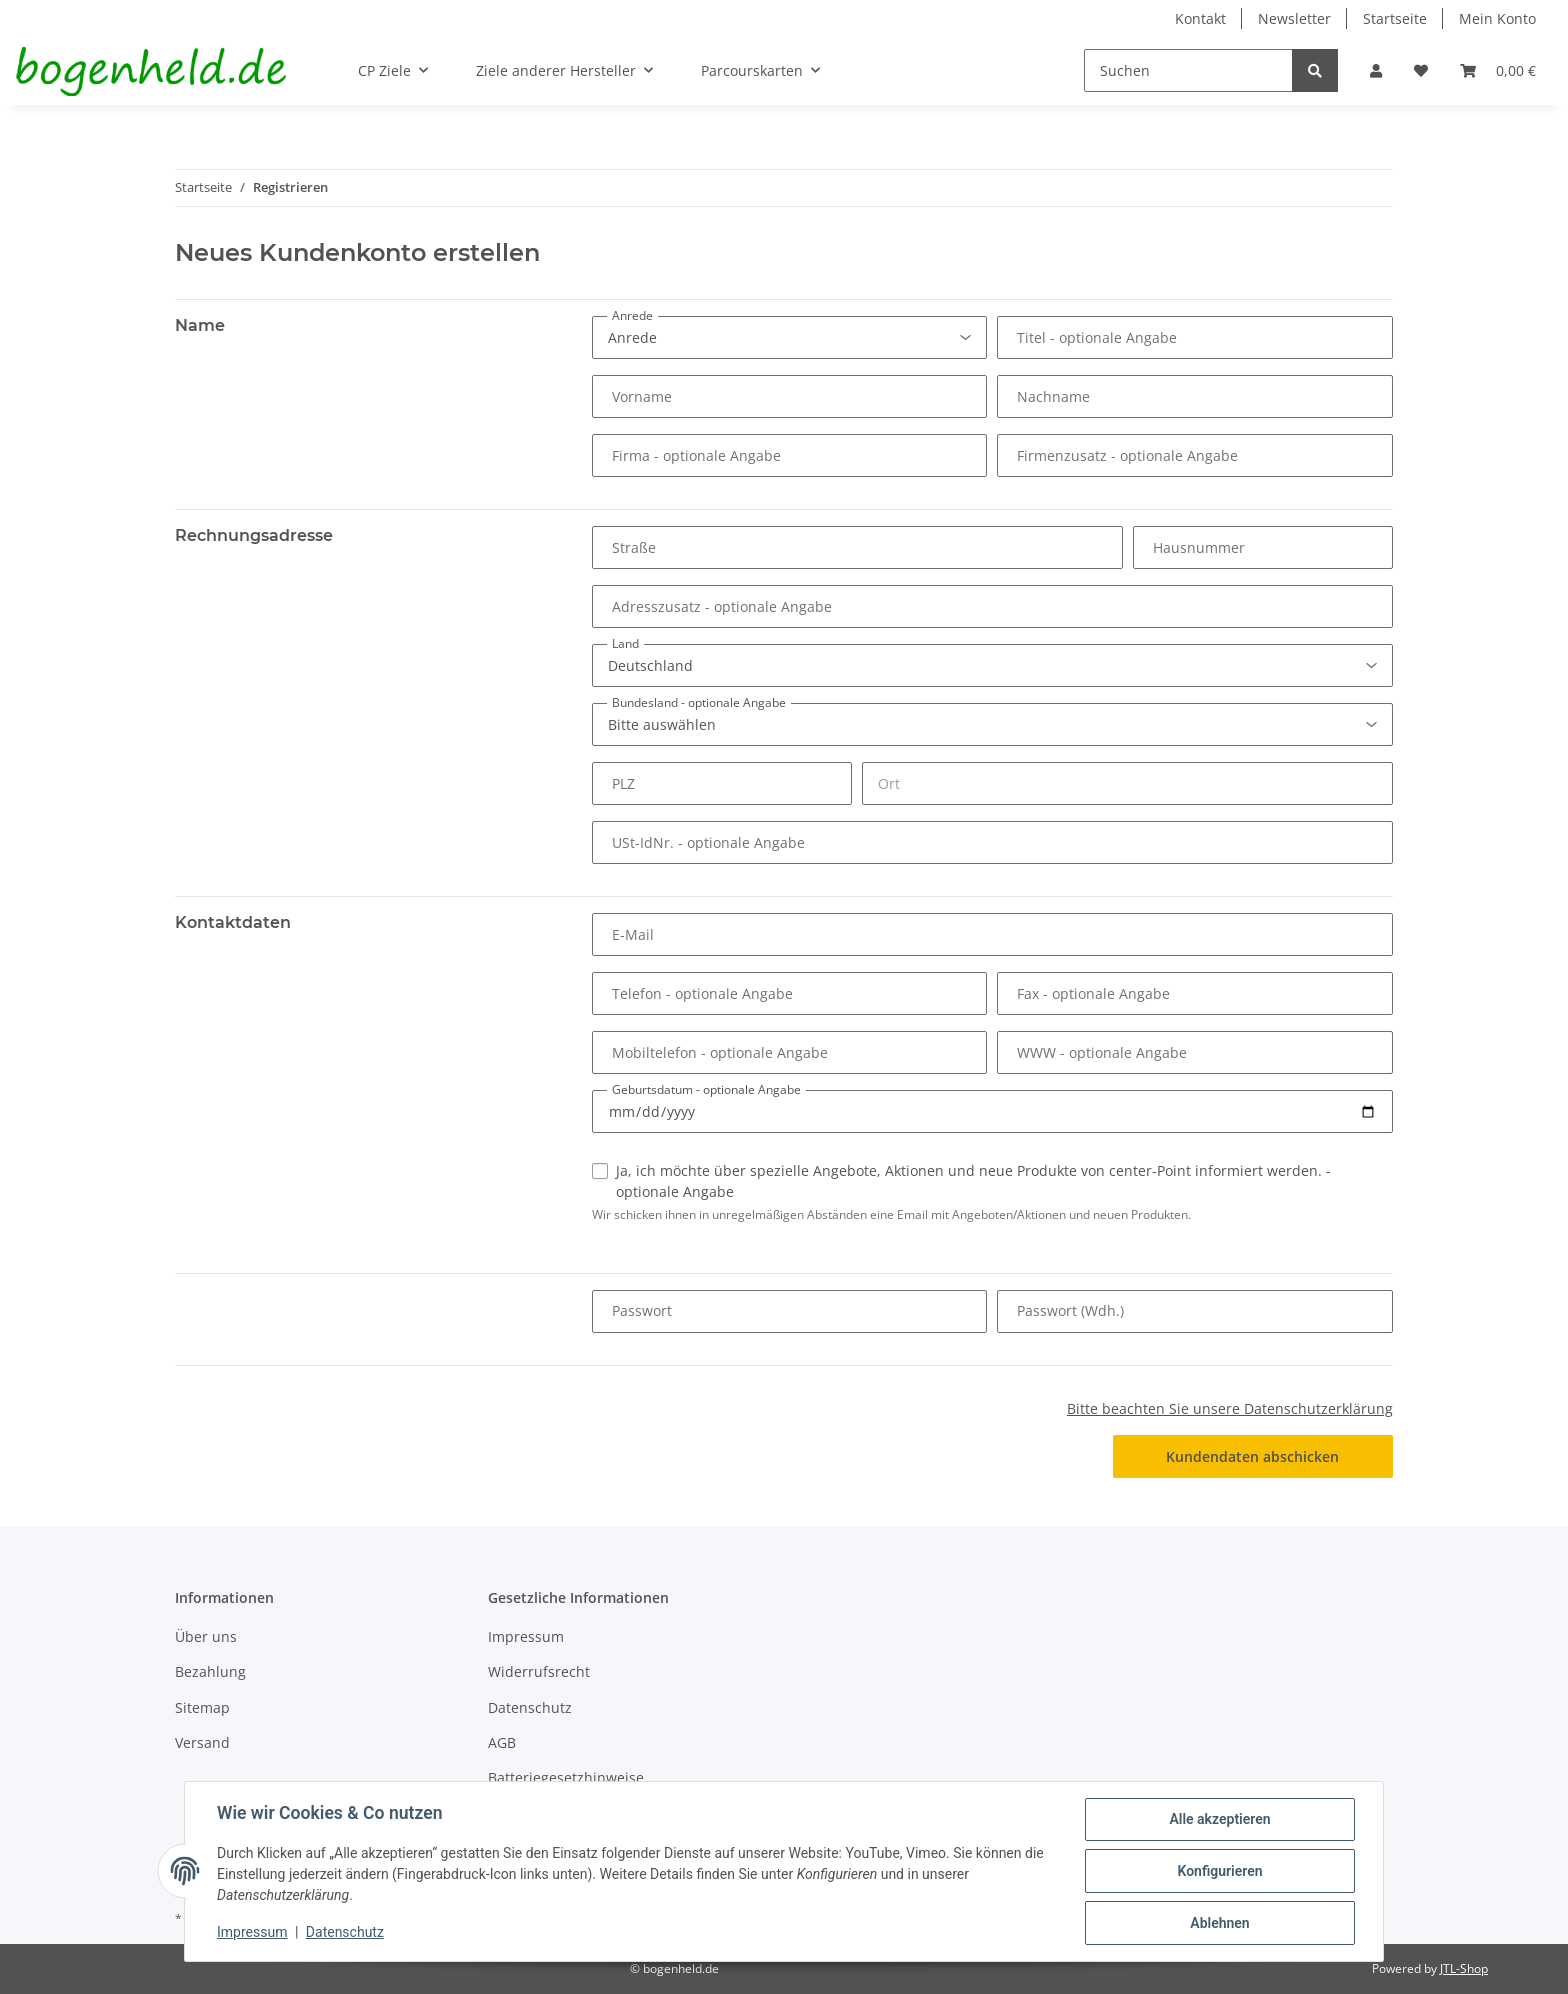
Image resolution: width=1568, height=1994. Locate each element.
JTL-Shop (1464, 1968)
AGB (502, 1742)
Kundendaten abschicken (1252, 1456)
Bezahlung (210, 1671)
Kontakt (1200, 18)
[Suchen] (1188, 70)
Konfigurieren (1219, 1871)
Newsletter (1294, 18)
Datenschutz (530, 1707)
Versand (202, 1742)
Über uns (206, 1636)
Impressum (526, 1636)
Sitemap (202, 1707)
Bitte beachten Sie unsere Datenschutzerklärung (1230, 1408)
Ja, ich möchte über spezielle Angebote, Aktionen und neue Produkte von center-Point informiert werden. (973, 1181)
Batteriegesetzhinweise (566, 1777)
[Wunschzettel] (1421, 70)
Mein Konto (1497, 18)
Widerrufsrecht (539, 1671)
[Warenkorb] (1498, 70)
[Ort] (1127, 783)
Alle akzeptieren (1219, 1819)
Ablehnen (1219, 1923)
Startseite (1395, 18)
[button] (1376, 70)
